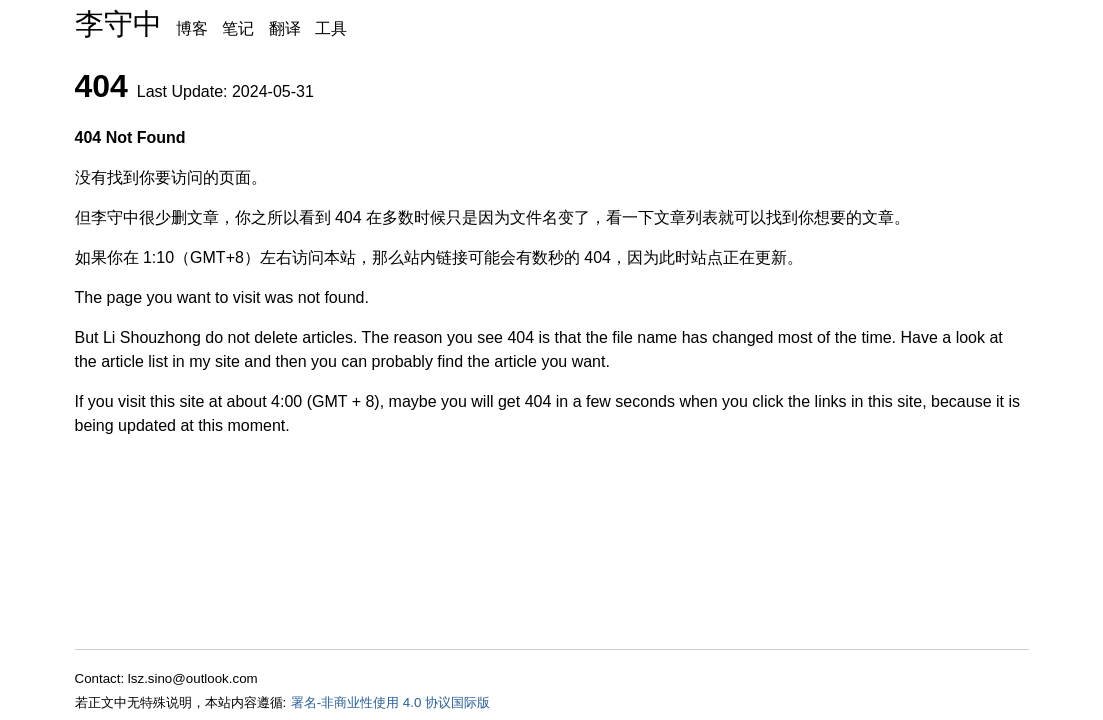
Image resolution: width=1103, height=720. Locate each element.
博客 (192, 28)
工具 (331, 28)
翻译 (285, 28)
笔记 (238, 28)
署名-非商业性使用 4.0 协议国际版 (390, 702)
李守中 (118, 24)
